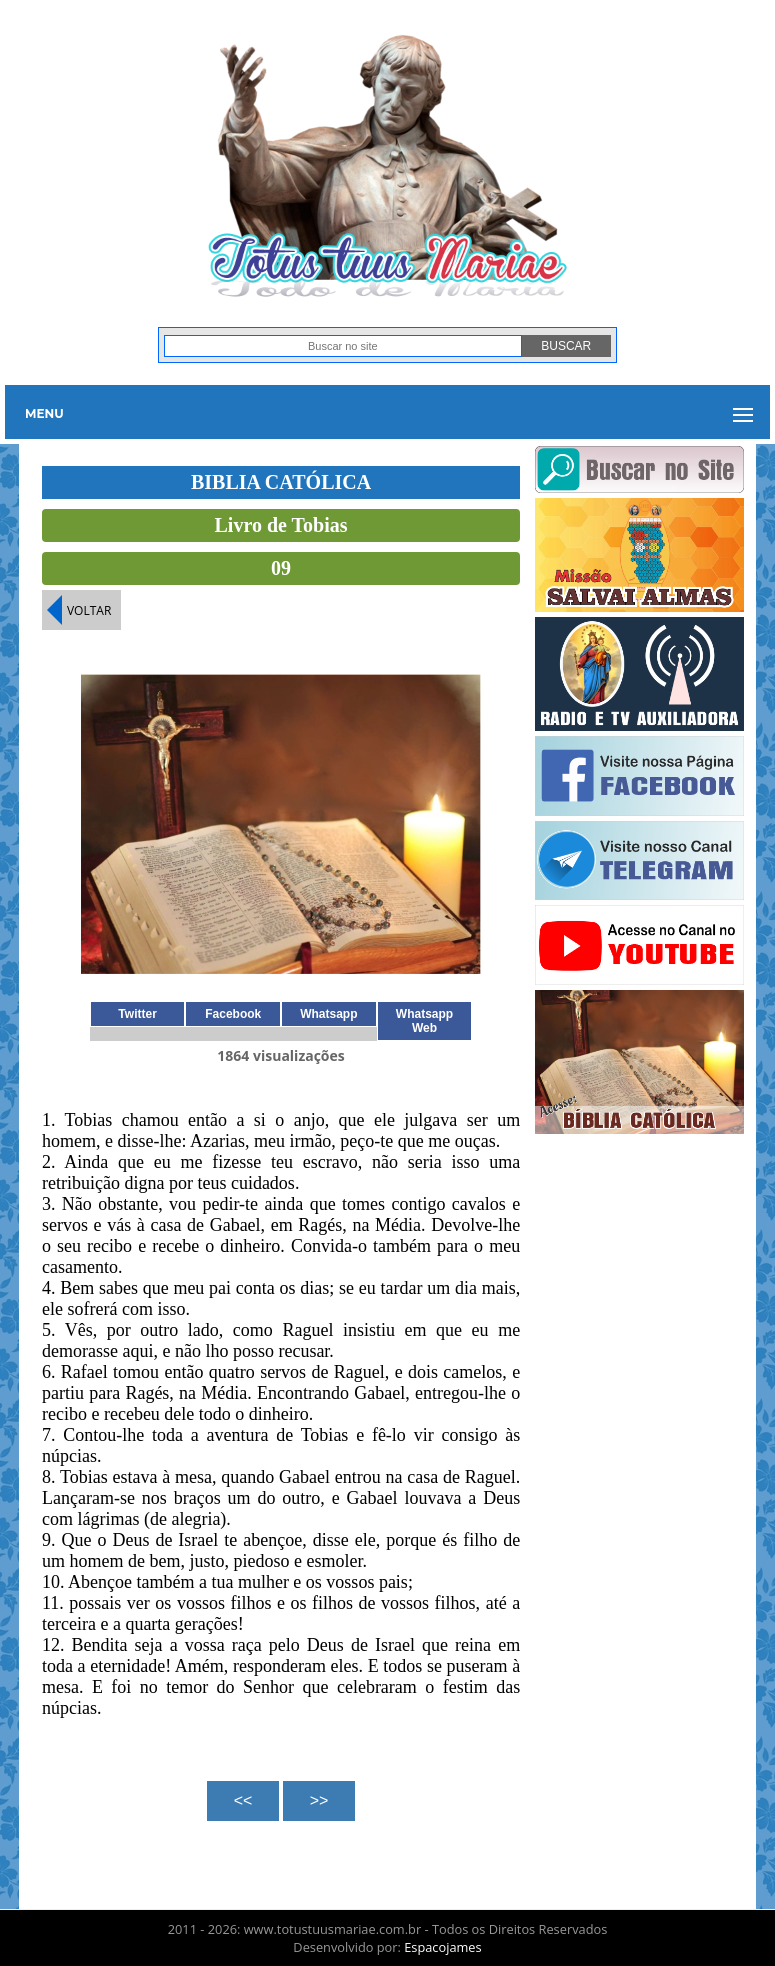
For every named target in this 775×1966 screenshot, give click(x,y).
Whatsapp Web (424, 1021)
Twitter (137, 1014)
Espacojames (442, 1947)
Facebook (233, 1014)
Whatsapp (328, 1014)
